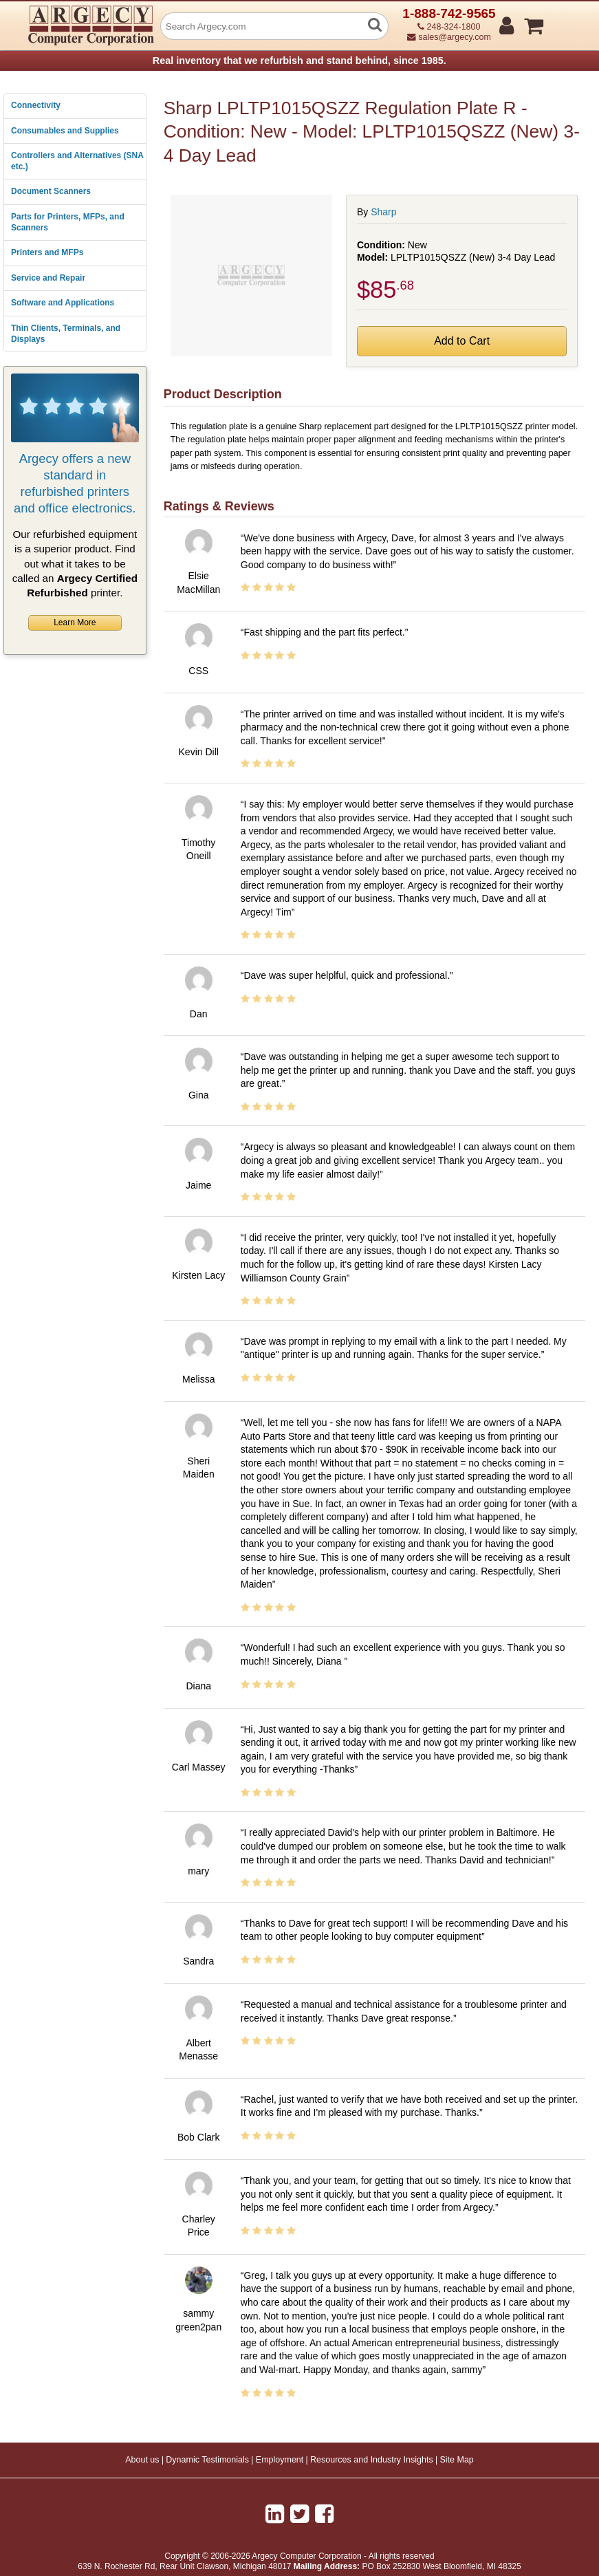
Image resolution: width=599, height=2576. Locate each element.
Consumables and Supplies (65, 131)
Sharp (383, 211)
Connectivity (36, 105)
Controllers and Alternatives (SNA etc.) (77, 161)
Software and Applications (62, 302)
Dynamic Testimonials (207, 2460)
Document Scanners (51, 191)
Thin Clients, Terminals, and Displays (65, 333)
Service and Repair (48, 278)
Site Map (456, 2460)
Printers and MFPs (47, 252)
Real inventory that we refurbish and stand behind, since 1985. (299, 60)
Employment (279, 2460)
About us (142, 2460)
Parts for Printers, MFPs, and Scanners (67, 222)
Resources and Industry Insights (371, 2460)
